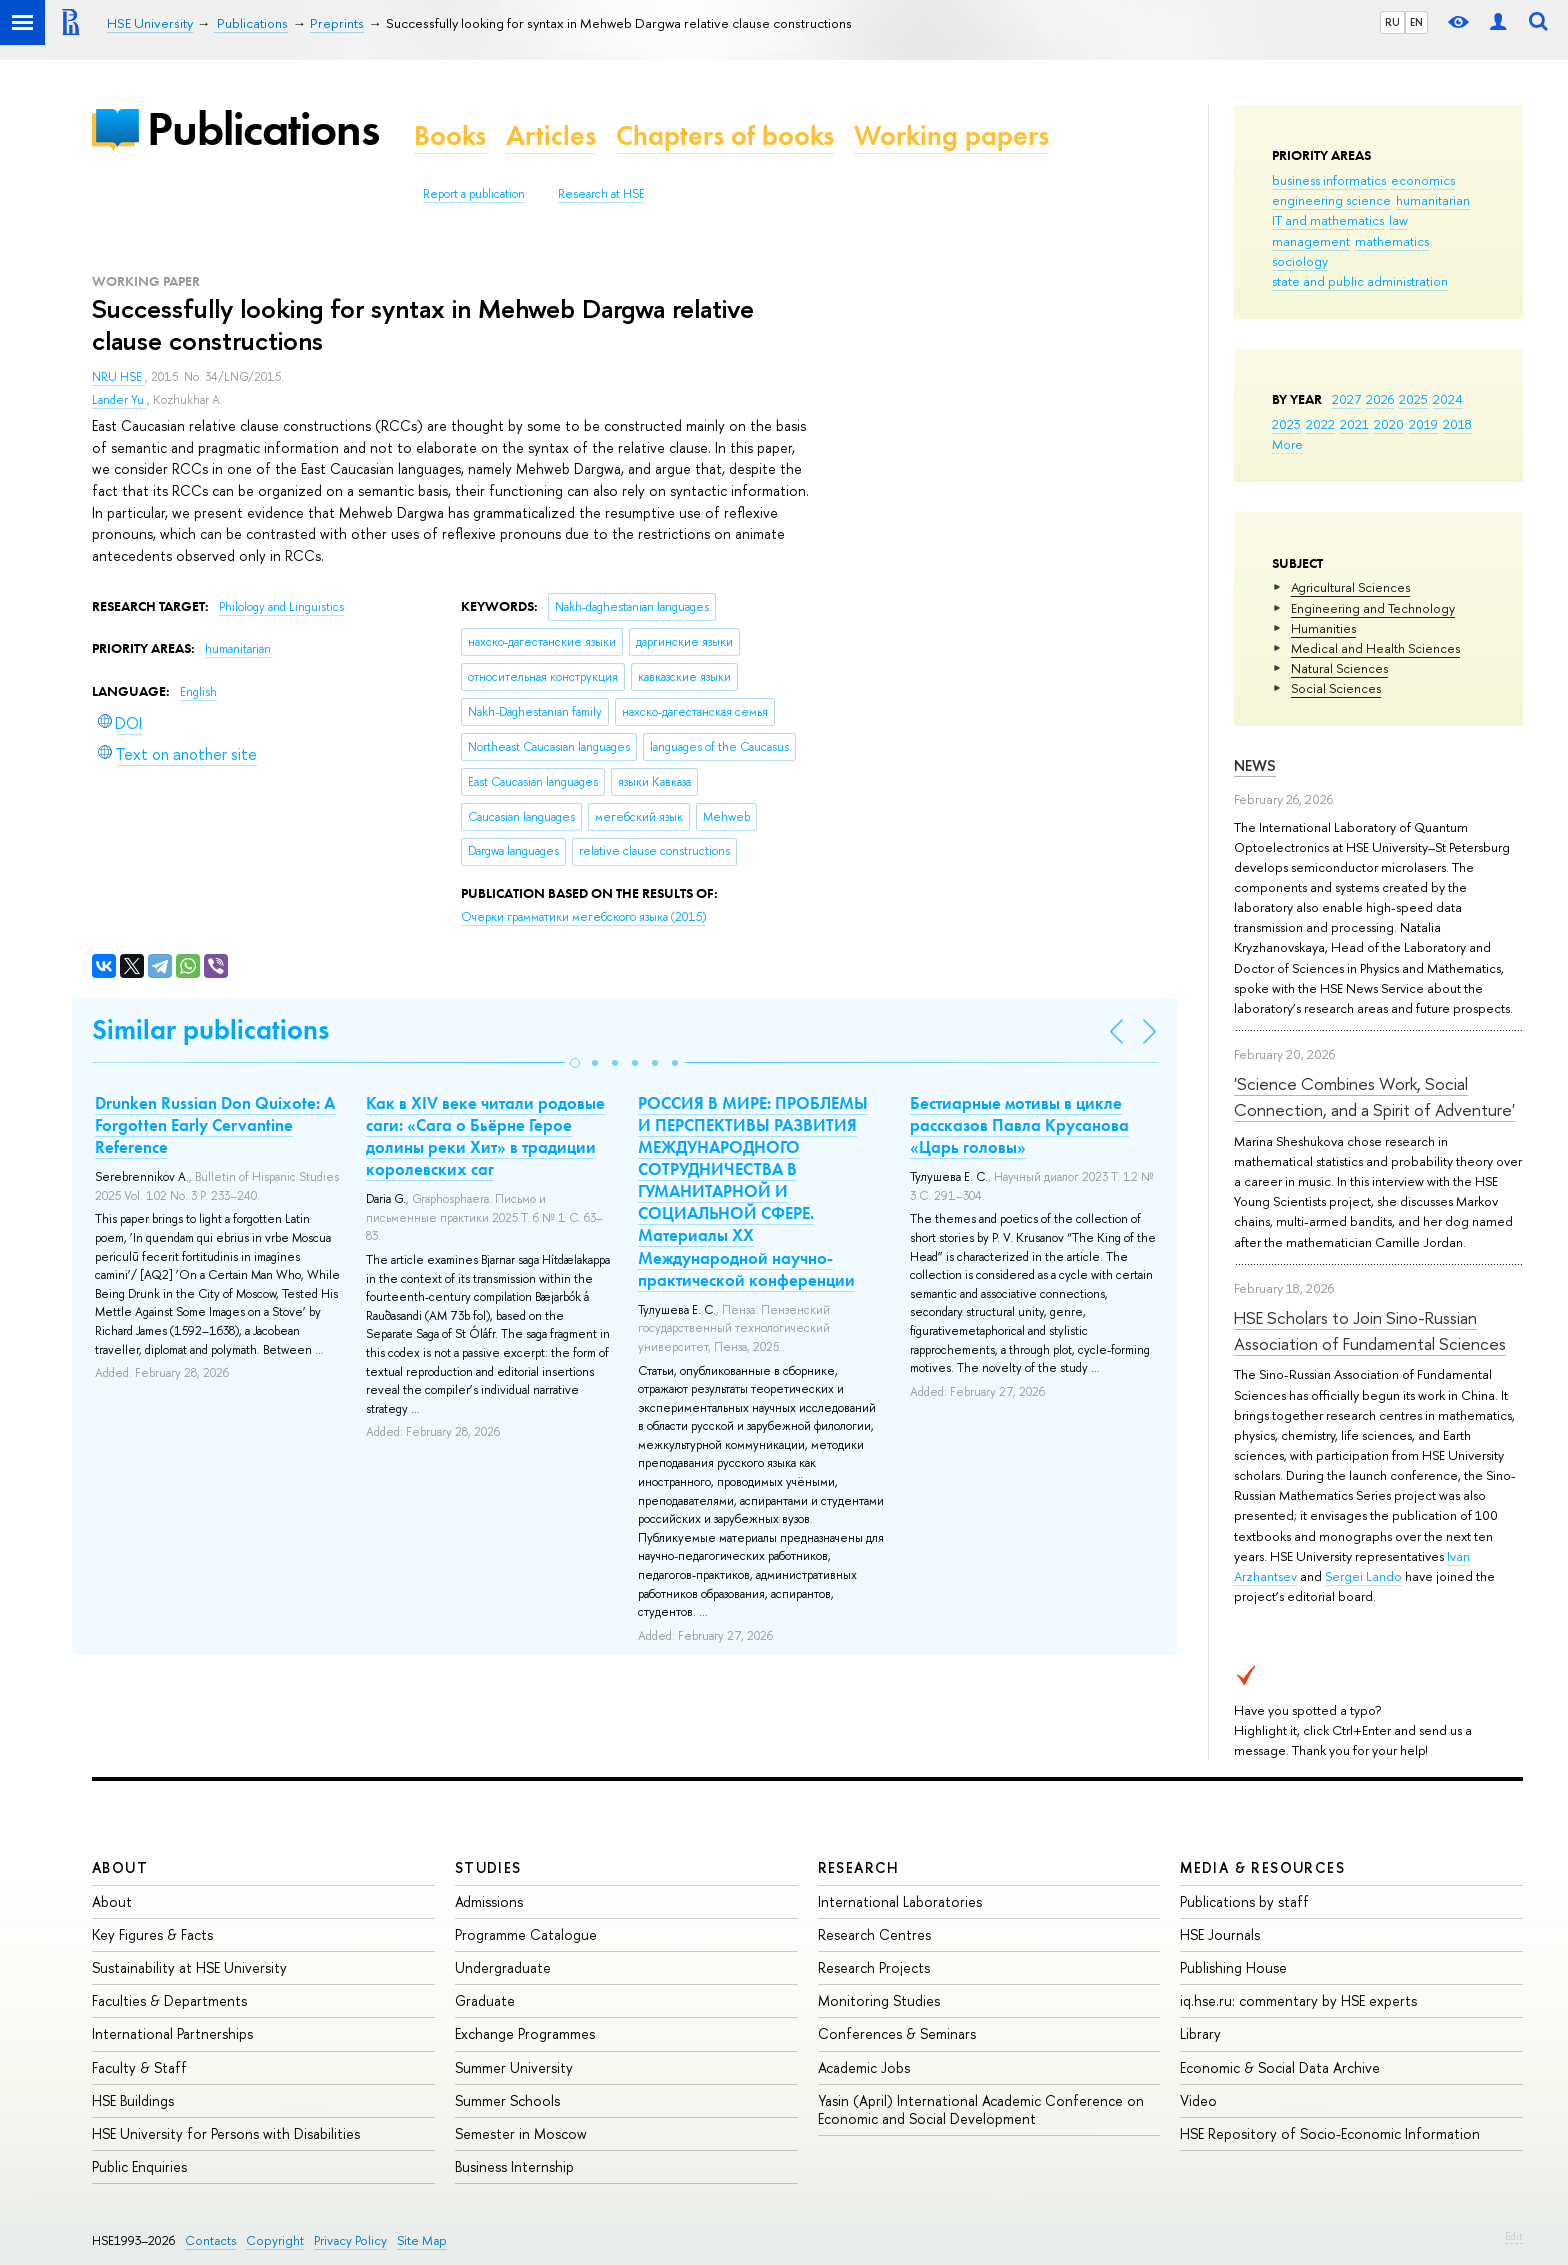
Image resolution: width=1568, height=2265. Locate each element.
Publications (263, 128)
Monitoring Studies (879, 2000)
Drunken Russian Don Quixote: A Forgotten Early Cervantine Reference (215, 1125)
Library (1200, 2033)
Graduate (485, 2000)
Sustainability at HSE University (189, 1967)
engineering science (1331, 200)
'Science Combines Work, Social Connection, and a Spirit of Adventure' (1374, 1096)
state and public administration (1360, 281)
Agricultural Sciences (1350, 587)
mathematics (1392, 241)
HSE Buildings (133, 2100)
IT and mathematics (1328, 220)
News (1255, 765)
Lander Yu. (119, 400)
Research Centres (874, 1934)
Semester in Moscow (521, 2133)
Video (1198, 2100)
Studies (488, 1867)
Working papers (951, 135)
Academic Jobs (864, 2067)
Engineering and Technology (1373, 608)
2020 (1389, 424)
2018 (1457, 424)
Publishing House (1233, 1967)
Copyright (275, 2240)
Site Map (422, 2240)
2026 (1380, 399)
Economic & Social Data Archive (1280, 2067)
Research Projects (874, 1967)
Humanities (1323, 628)
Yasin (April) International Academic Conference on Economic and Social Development (981, 2109)
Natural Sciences (1339, 668)
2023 (1286, 424)
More (1287, 444)
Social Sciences (1336, 688)
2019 (1423, 424)
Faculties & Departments (169, 2000)
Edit (1514, 2236)
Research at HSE (601, 194)
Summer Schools (507, 2100)
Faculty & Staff (139, 2067)
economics (1423, 180)
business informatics (1329, 180)
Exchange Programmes (525, 2033)
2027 (1346, 399)
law (1398, 220)
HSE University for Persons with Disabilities (226, 2133)
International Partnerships (172, 2033)
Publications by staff (1244, 1901)
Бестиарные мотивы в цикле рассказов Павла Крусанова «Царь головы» (1019, 1125)
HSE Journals (1220, 1934)
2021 (1354, 424)
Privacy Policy (350, 2240)
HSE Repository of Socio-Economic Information (1330, 2133)
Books (450, 135)
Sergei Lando (1363, 1576)
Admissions (489, 1901)
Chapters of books (725, 135)
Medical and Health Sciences (1375, 648)
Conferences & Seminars (897, 2033)
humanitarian (1433, 200)
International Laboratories (900, 1901)
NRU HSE (118, 377)
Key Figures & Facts (152, 1934)
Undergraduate (503, 1967)
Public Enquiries (139, 2166)
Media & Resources (1262, 1867)
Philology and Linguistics (281, 607)
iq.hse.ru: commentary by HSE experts (1298, 2000)
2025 (1413, 399)
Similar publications (210, 1029)
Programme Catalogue (526, 1934)
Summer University (514, 2067)
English (198, 692)
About (120, 1867)
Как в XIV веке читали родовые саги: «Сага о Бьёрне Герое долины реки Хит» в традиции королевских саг (485, 1136)
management (1311, 241)
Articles (551, 135)
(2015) (583, 917)
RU (1392, 22)
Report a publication (474, 194)
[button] (575, 1063)
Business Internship (514, 2166)
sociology (1300, 261)
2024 (1448, 399)
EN (1416, 22)
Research (859, 1867)
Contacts (210, 2240)
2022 (1320, 424)
